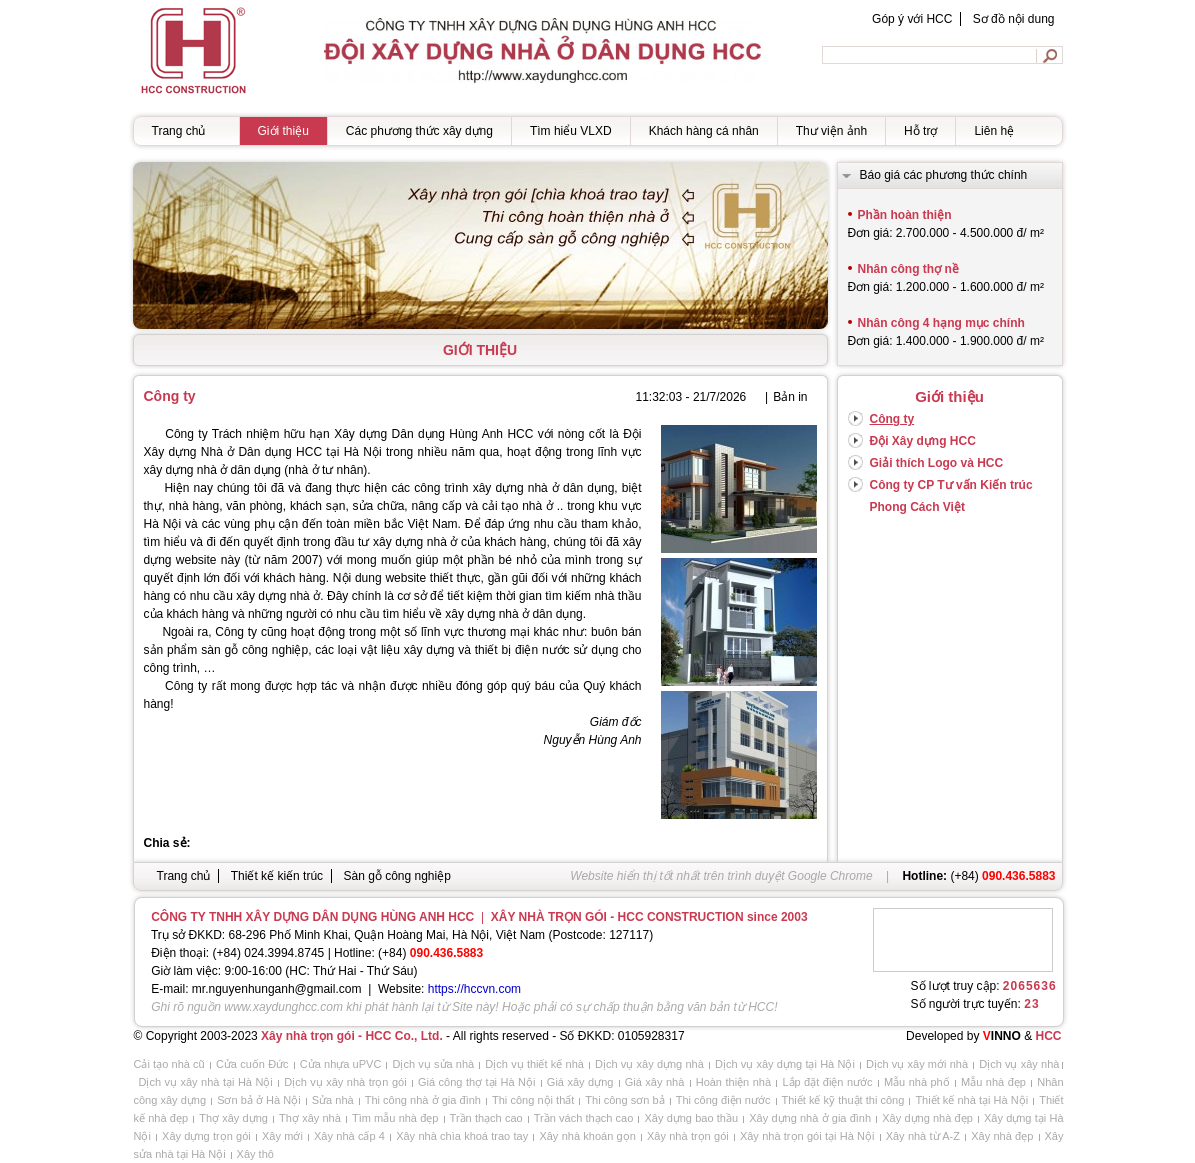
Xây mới (282, 1136)
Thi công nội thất (533, 1100)
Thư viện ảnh (831, 131)
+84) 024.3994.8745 (271, 953)
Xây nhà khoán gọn (587, 1136)
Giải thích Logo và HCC (937, 463)
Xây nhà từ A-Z (923, 1136)
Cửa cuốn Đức (252, 1064)
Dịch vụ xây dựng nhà (649, 1064)
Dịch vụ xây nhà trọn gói (345, 1082)
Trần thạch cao (486, 1118)
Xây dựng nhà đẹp (927, 1118)
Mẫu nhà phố (917, 1082)
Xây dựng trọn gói (206, 1136)
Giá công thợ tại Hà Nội (476, 1082)
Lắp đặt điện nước (827, 1082)
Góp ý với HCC (912, 19)
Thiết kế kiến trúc (277, 876)
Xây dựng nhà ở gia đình (810, 1118)
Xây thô (255, 1154)
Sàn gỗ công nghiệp (396, 876)
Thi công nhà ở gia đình (423, 1100)
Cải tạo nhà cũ (169, 1064)
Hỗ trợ (920, 131)
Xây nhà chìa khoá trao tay (462, 1136)
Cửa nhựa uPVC (341, 1064)
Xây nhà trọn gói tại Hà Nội (807, 1136)
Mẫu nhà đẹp (993, 1082)
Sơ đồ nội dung (1014, 19)
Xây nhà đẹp (1002, 1136)
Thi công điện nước (723, 1100)
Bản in (790, 397)
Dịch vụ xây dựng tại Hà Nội (785, 1064)
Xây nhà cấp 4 (349, 1136)
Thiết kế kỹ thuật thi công (843, 1100)
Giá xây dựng (580, 1082)
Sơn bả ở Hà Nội (259, 1100)
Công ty (892, 419)
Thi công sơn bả (624, 1100)
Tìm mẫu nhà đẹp (395, 1118)
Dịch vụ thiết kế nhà (534, 1064)
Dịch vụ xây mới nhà (917, 1064)
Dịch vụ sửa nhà (433, 1064)
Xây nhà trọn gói (688, 1136)
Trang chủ (179, 131)
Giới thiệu (283, 131)
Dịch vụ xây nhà (1019, 1064)
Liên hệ (994, 131)
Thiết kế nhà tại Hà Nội (971, 1100)
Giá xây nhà (655, 1082)
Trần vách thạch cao (584, 1118)
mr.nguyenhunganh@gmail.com (277, 989)
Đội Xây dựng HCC (923, 441)
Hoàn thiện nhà (733, 1082)
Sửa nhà (333, 1100)
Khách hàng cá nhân (704, 131)
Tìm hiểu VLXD (571, 131)
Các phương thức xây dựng (419, 131)
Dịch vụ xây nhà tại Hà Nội (206, 1082)
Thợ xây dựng (233, 1118)
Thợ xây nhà (310, 1118)
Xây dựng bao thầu (691, 1118)
